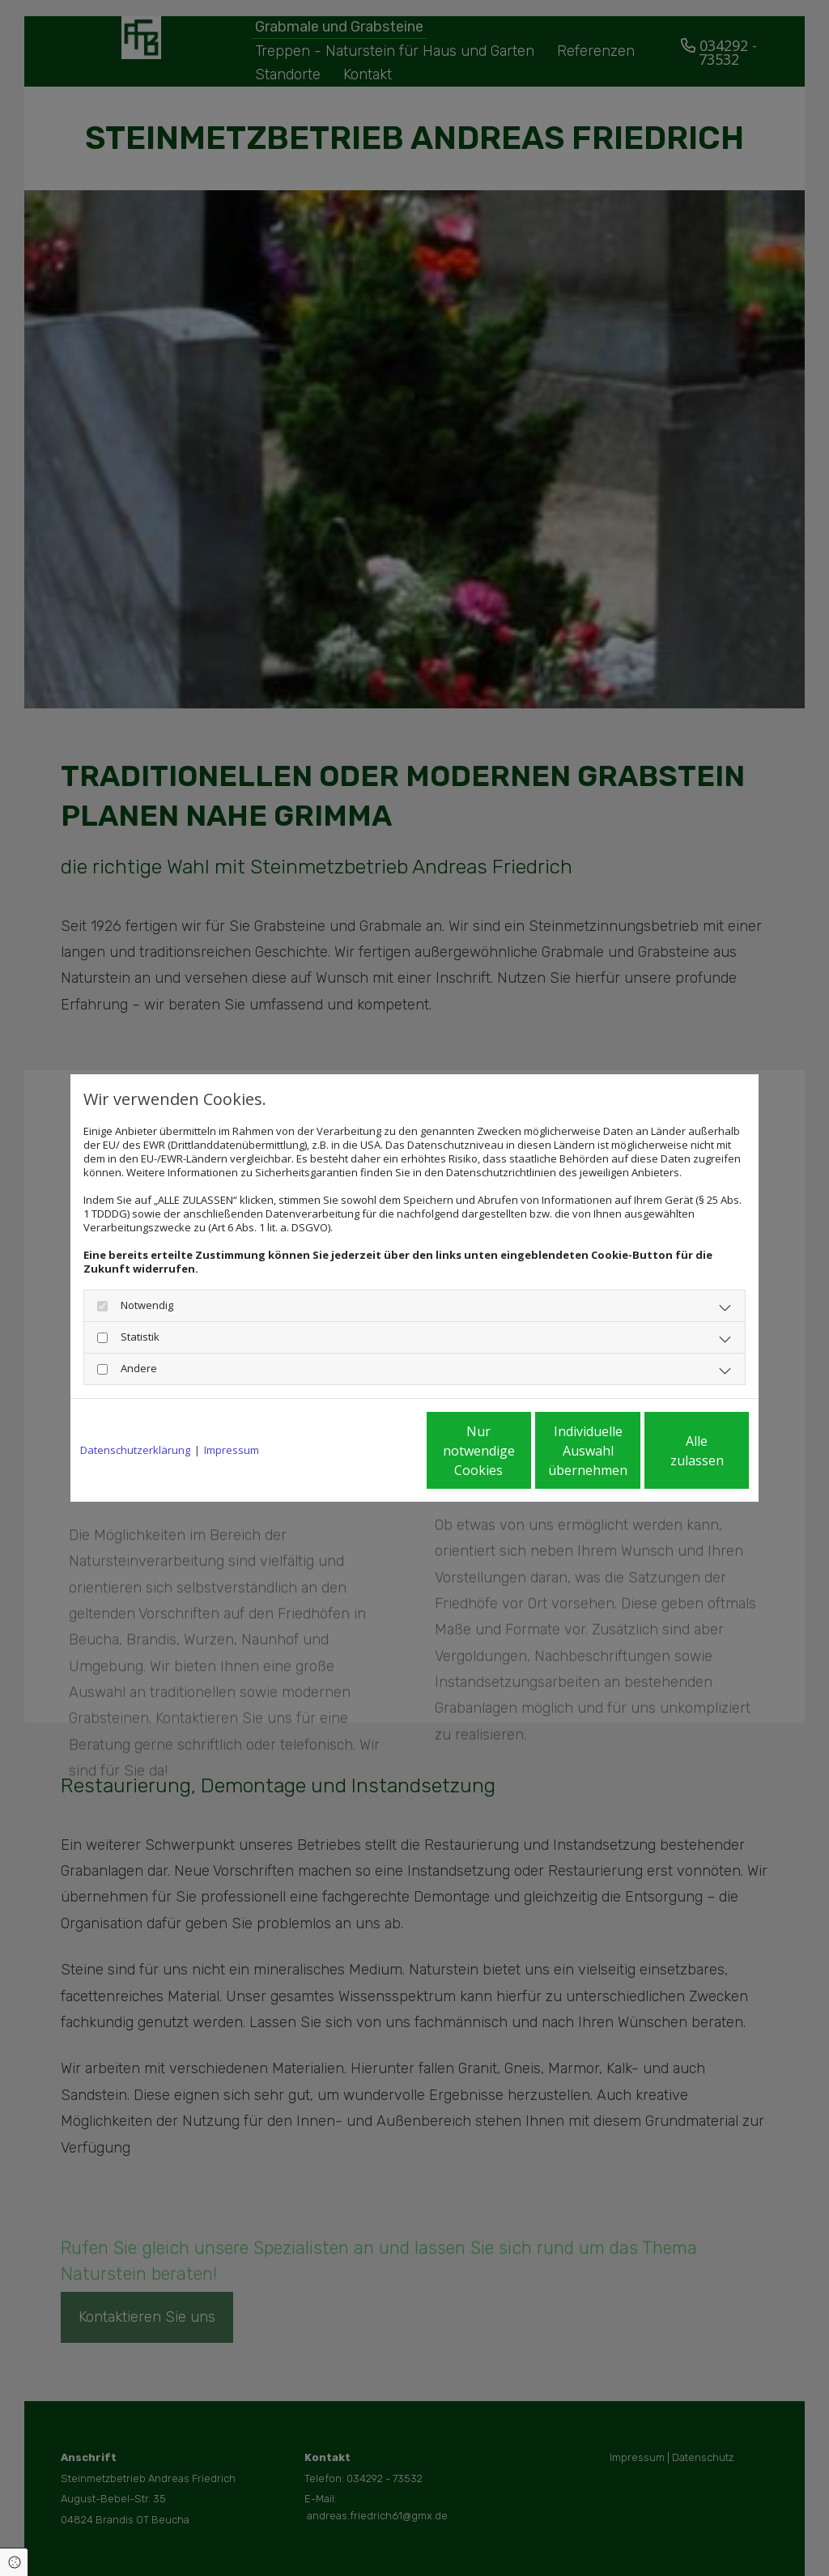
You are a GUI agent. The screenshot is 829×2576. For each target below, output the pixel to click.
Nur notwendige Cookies (366, 1450)
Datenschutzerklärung (135, 1450)
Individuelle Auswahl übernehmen (520, 1450)
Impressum (231, 1450)
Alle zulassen (674, 1451)
